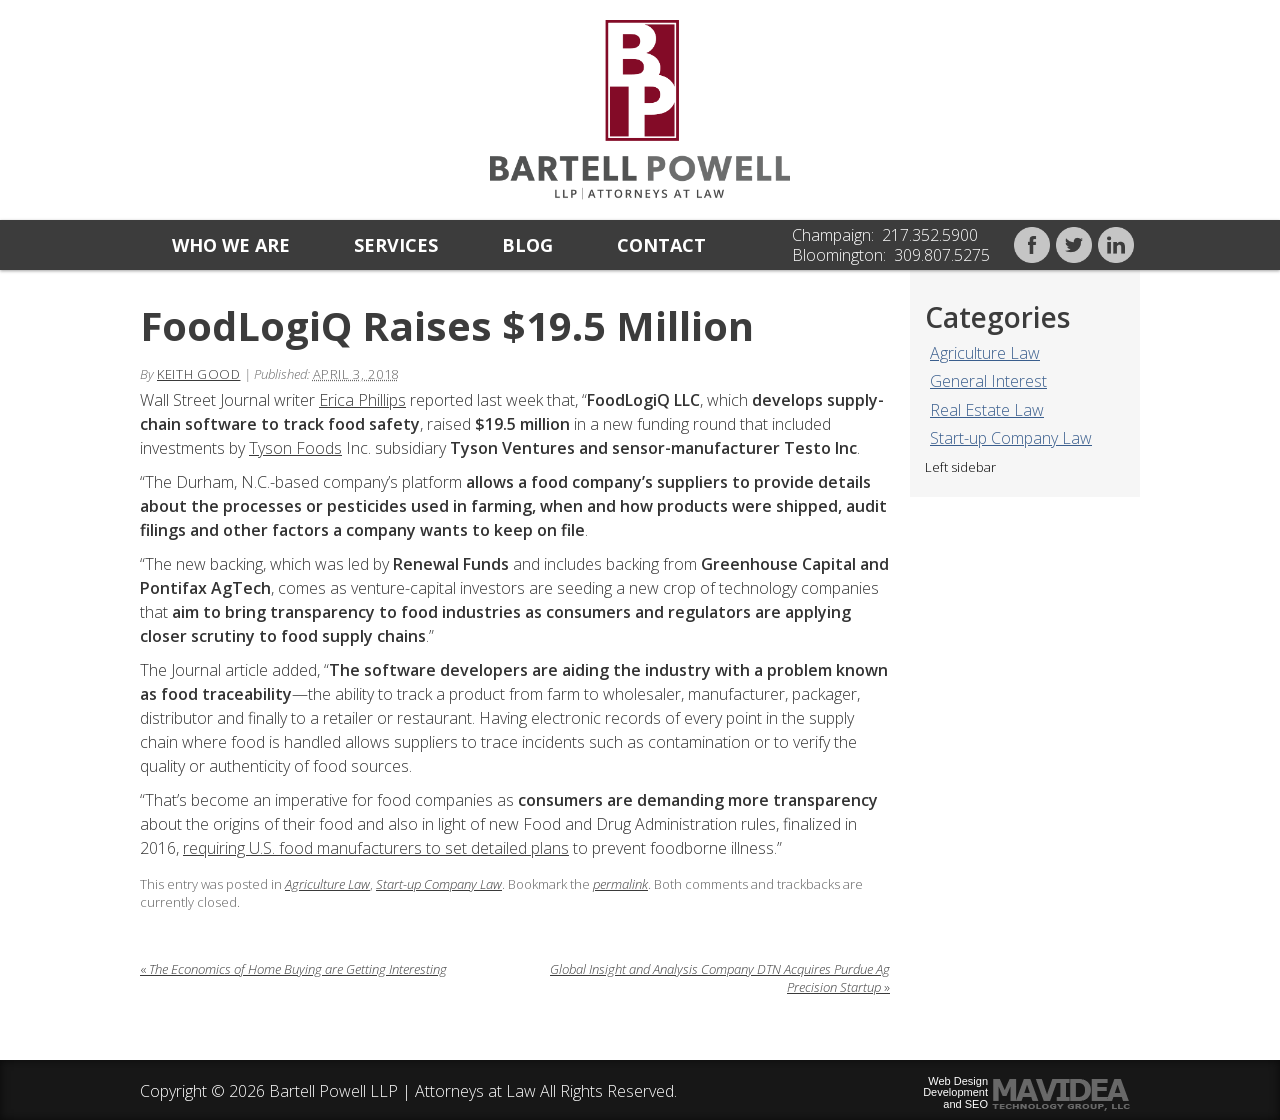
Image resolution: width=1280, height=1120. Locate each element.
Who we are (231, 245)
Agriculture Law (985, 353)
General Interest (988, 381)
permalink (620, 884)
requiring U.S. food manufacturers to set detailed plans (376, 848)
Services (396, 245)
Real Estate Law (987, 410)
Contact (661, 245)
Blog (527, 245)
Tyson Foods (295, 448)
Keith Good (199, 374)
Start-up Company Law (1011, 438)
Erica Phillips (362, 400)
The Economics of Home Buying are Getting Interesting (293, 969)
